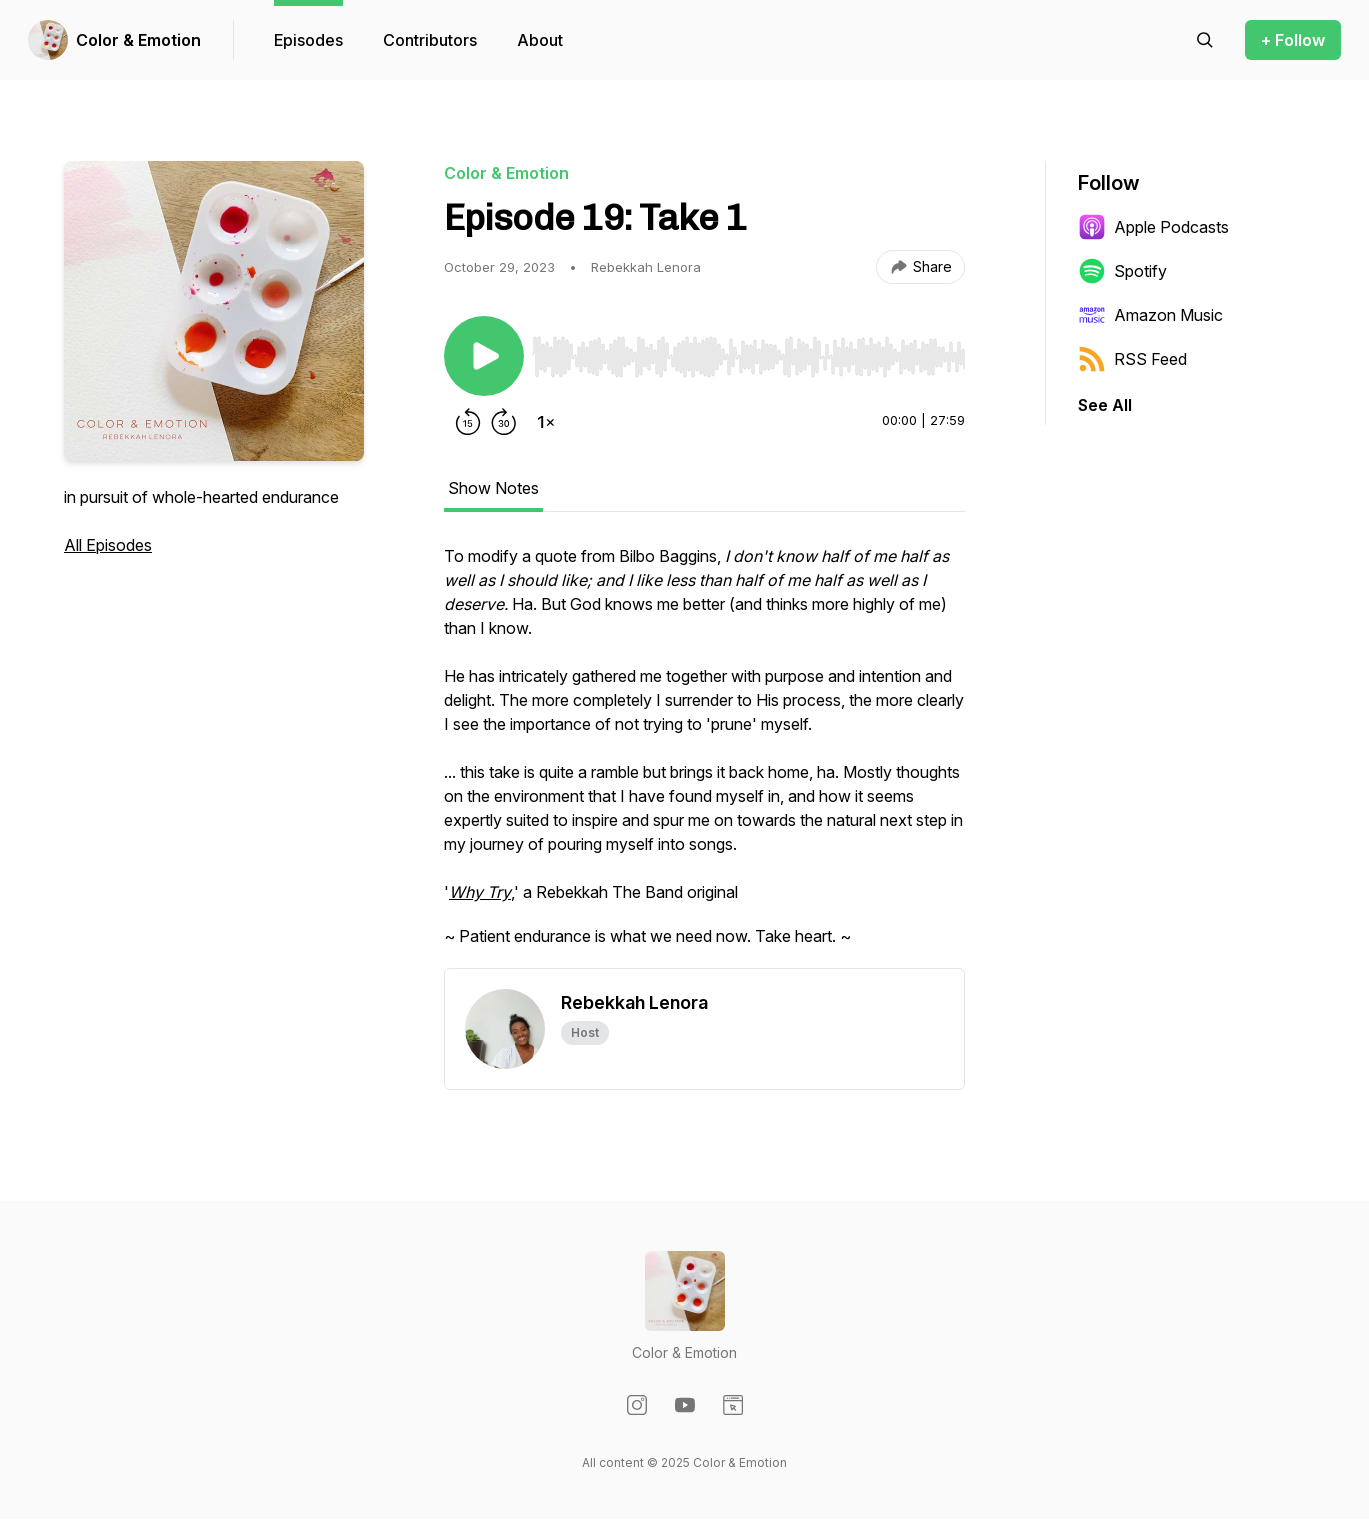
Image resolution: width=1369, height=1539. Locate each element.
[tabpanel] (704, 756)
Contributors (430, 40)
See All (1105, 405)
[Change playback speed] (546, 422)
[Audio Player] (748, 351)
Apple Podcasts (1153, 227)
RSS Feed (1132, 359)
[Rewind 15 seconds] (468, 422)
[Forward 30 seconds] (504, 422)
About (540, 40)
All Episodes (108, 545)
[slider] (748, 357)
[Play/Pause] (484, 356)
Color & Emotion (138, 40)
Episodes (308, 40)
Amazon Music (1150, 315)
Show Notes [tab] (493, 488)
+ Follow (1293, 40)
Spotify (1122, 271)
